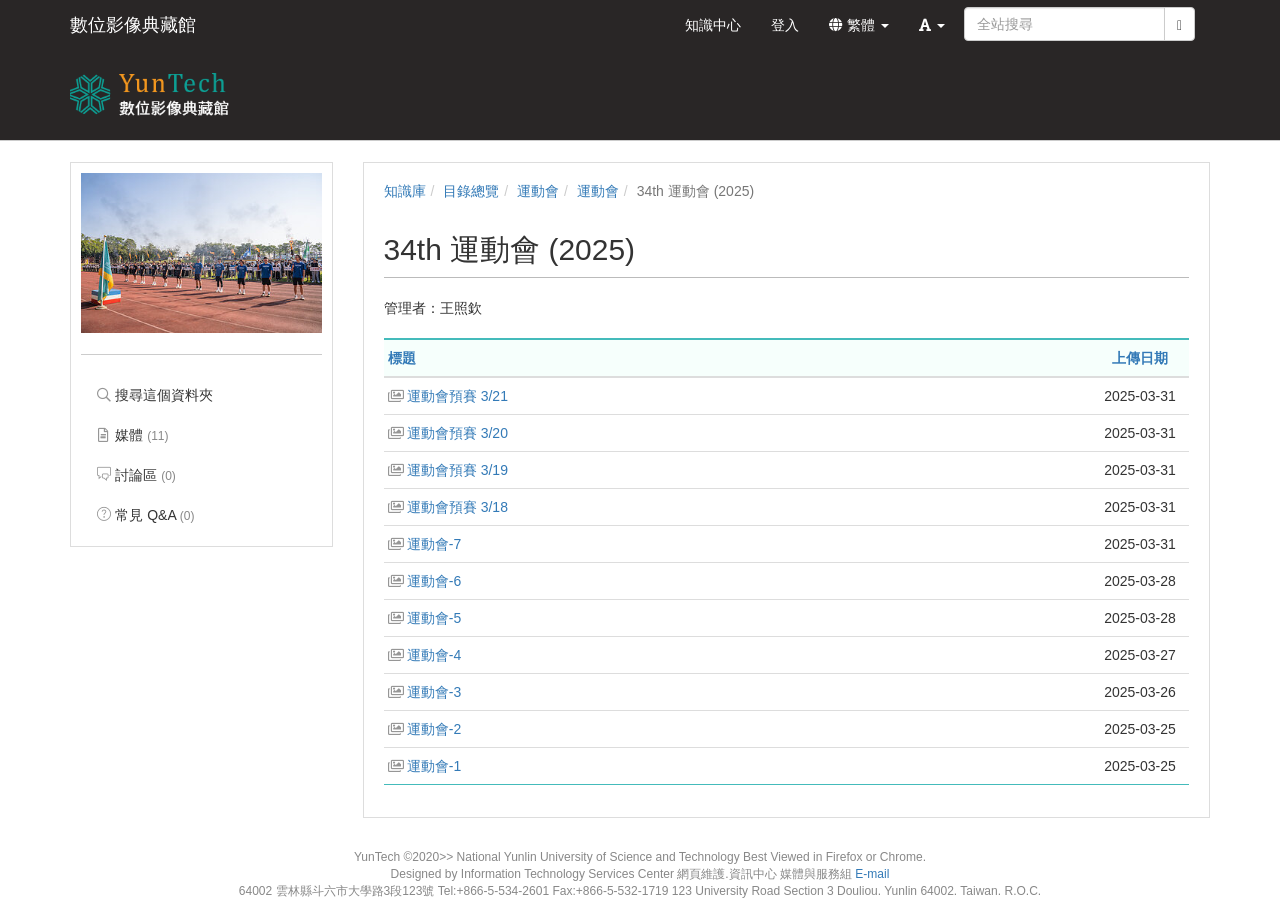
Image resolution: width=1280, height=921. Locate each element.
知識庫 (405, 191)
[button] (932, 25)
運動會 (538, 191)
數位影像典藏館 (133, 25)
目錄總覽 (471, 191)
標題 (402, 358)
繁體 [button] (859, 25)
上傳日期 (1140, 358)
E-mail (872, 874)
